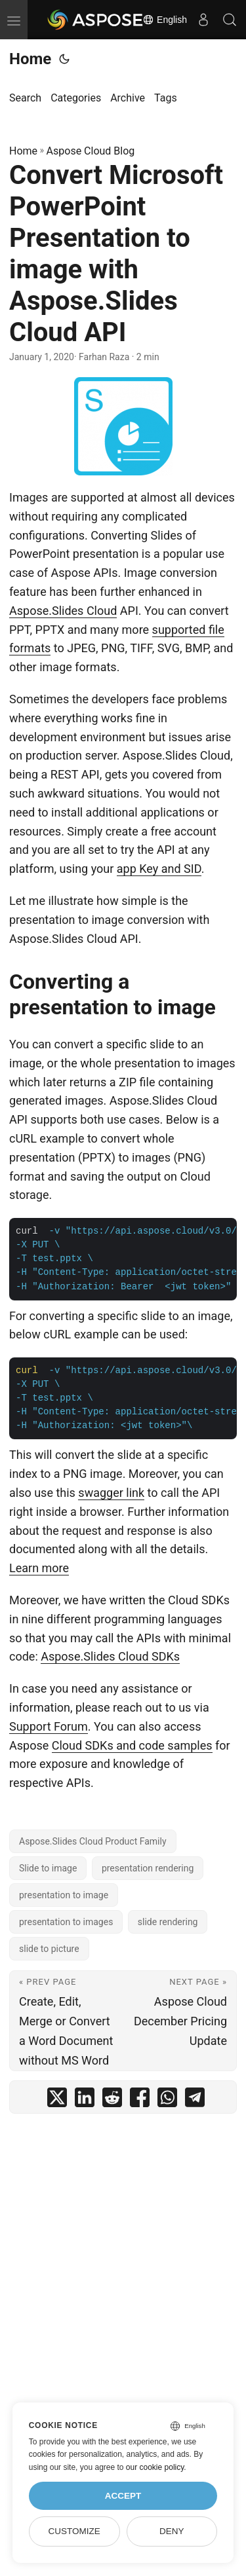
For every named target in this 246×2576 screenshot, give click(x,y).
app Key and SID (159, 868)
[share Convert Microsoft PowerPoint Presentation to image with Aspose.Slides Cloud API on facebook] (140, 2100)
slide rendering (168, 1922)
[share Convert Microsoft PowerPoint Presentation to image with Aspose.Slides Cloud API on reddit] (112, 2100)
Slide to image (48, 1868)
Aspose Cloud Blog (91, 151)
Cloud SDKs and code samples (132, 1745)
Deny (171, 2531)
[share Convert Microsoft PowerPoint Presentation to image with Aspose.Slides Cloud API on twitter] (57, 2100)
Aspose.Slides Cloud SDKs (110, 1656)
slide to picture (49, 1948)
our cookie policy (155, 2467)
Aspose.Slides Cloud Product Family (93, 1841)
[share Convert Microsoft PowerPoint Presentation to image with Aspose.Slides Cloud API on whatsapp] (167, 2100)
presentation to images (66, 1922)
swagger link (111, 1493)
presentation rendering (148, 1868)
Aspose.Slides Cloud (63, 610)
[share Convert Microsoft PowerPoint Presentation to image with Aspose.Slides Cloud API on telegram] (195, 2100)
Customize (74, 2531)
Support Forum (48, 1726)
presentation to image (63, 1895)
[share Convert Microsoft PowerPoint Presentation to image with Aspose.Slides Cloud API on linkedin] (84, 2100)
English (164, 20)
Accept (123, 2496)
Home (30, 59)
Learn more (39, 1568)
